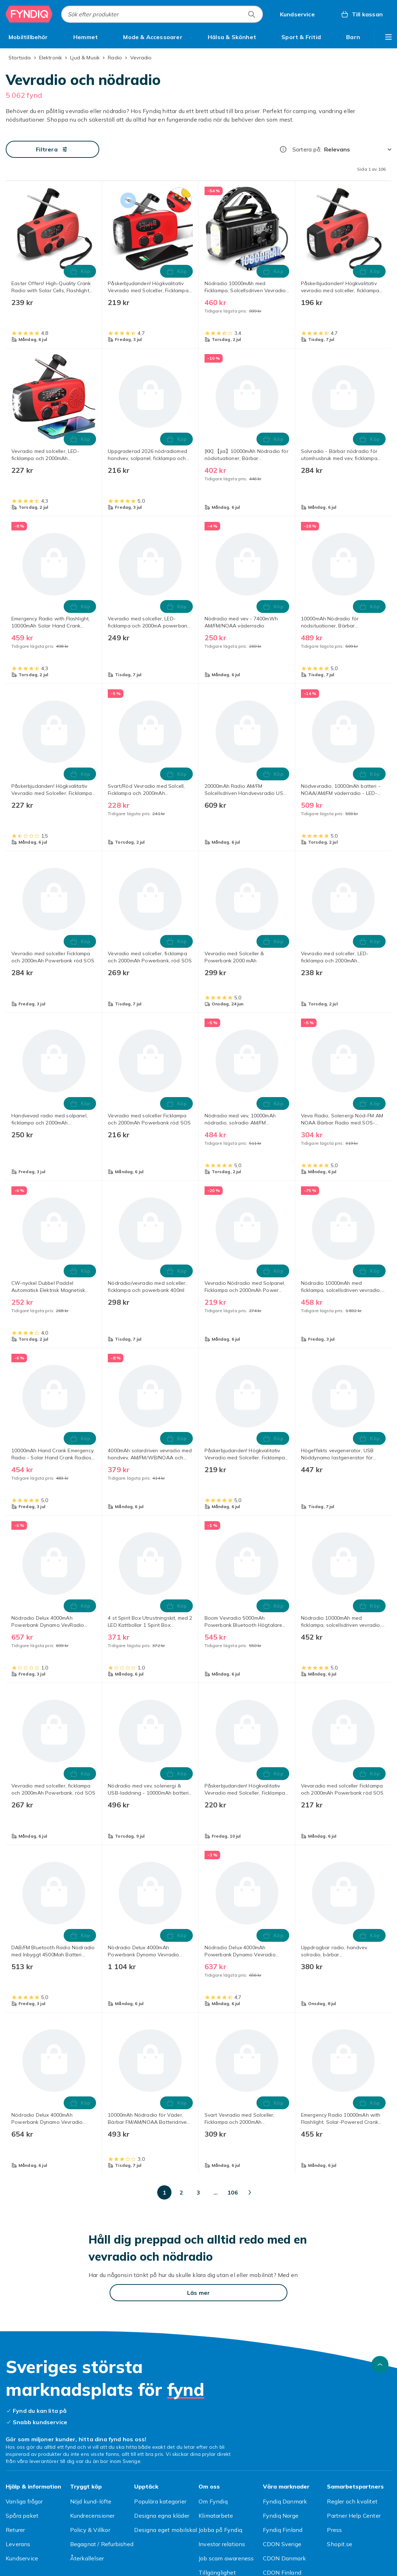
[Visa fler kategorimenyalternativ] (388, 37)
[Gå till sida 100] (282, 2192)
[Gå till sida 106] (299, 2192)
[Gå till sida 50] (265, 2192)
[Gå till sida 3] (146, 2192)
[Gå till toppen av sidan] (379, 2364)
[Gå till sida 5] (180, 2192)
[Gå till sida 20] (231, 2192)
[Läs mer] (198, 2292)
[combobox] (162, 14)
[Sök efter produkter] (251, 14)
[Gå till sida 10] (214, 2192)
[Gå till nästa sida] (325, 2192)
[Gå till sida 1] (112, 2192)
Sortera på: (306, 149)
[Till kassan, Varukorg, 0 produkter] (361, 14)
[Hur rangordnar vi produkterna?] (283, 149)
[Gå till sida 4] (163, 2192)
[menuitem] (28, 37)
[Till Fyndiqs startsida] (29, 14)
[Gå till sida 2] (129, 2192)
